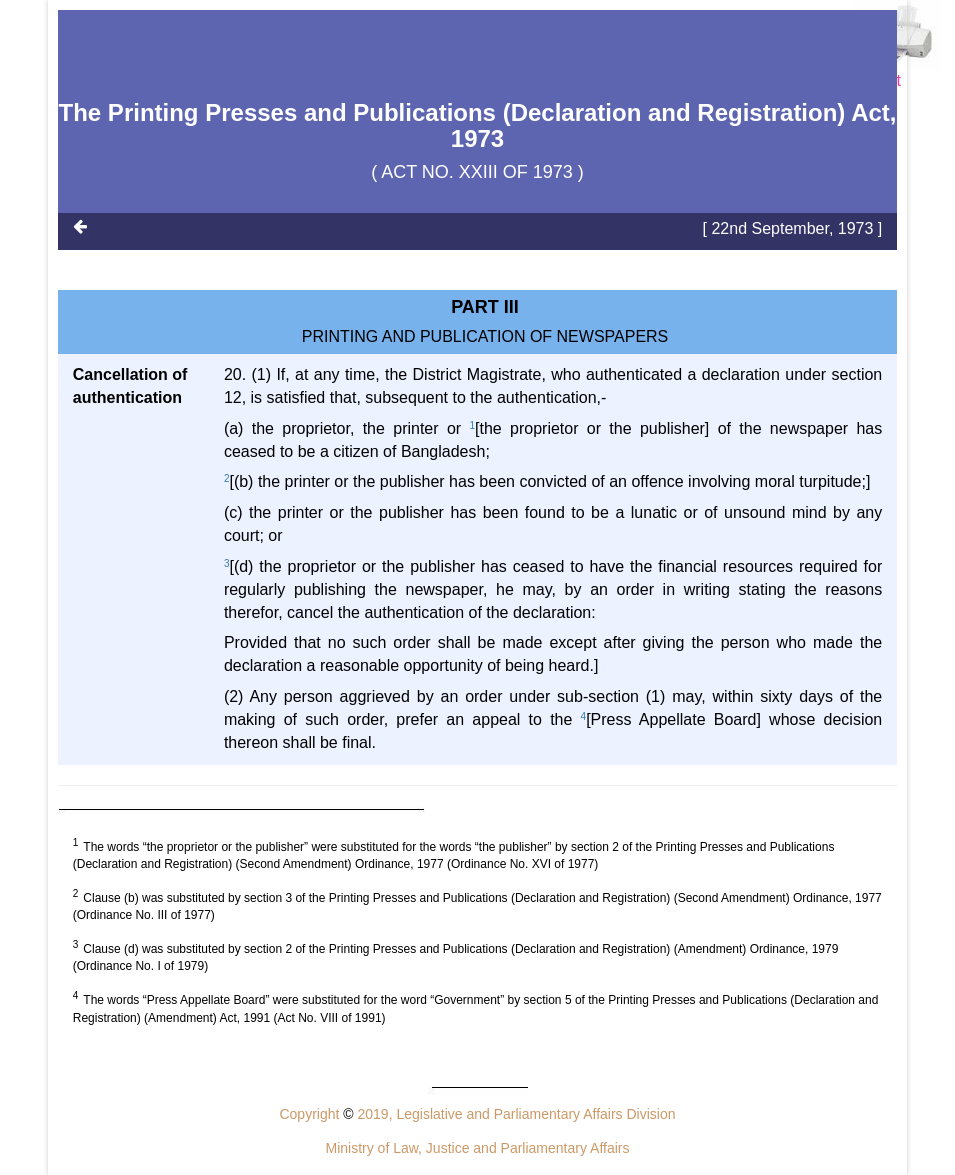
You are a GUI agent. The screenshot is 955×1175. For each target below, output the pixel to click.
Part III (485, 307)
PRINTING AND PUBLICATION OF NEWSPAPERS (485, 336)
